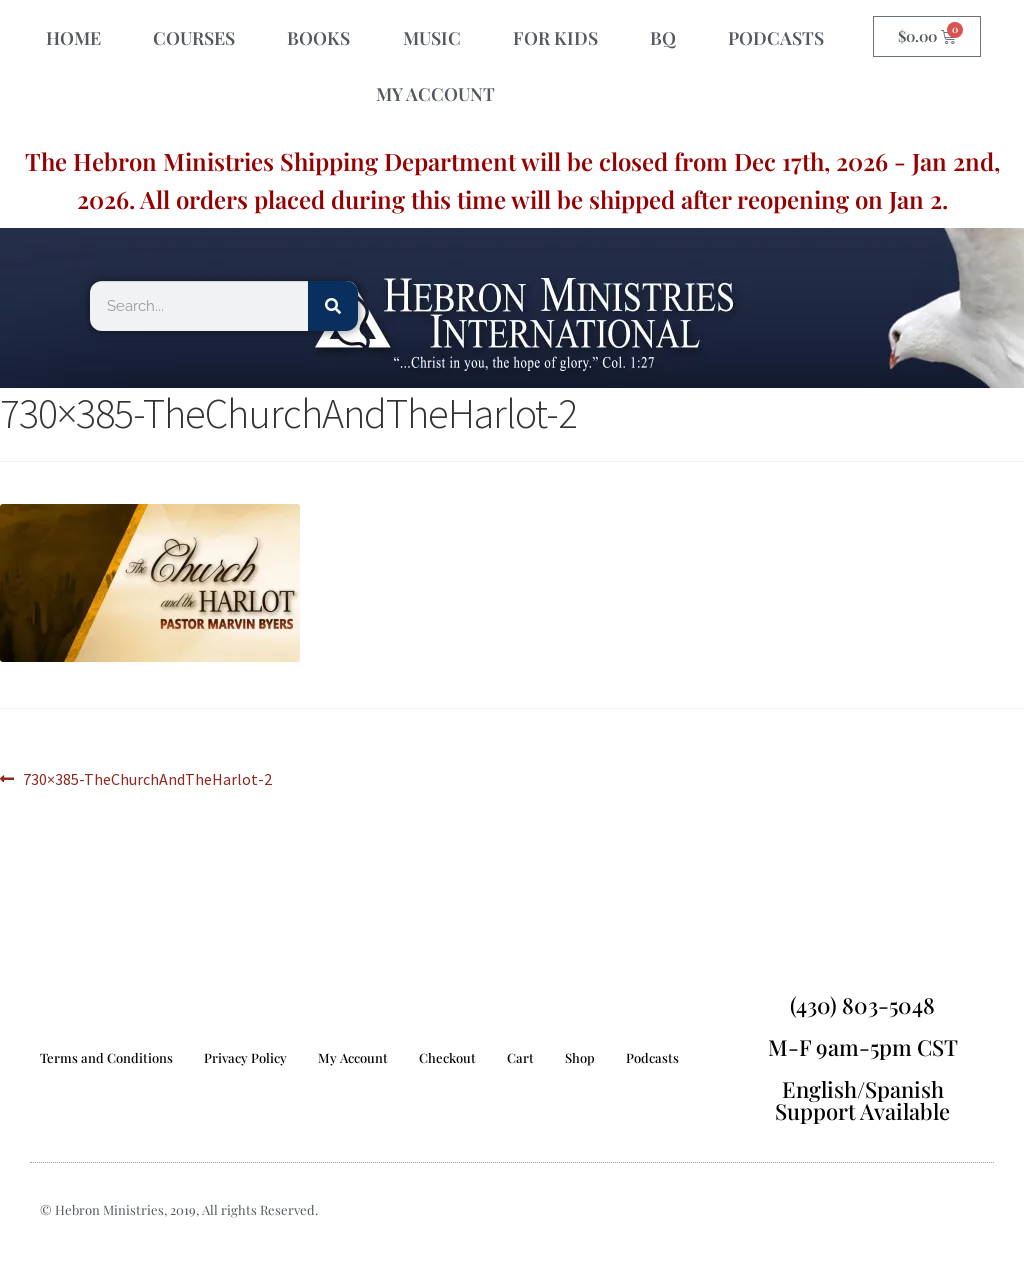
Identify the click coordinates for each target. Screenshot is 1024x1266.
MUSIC (432, 38)
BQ (663, 38)
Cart (520, 1057)
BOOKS (318, 38)
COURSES (194, 38)
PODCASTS (776, 38)
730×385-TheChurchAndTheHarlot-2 (147, 778)
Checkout (447, 1057)
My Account (353, 1057)
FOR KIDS (555, 38)
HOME (73, 38)
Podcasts (652, 1057)
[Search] (333, 306)
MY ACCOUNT (435, 94)
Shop (580, 1057)
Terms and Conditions (106, 1057)
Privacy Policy (245, 1057)
